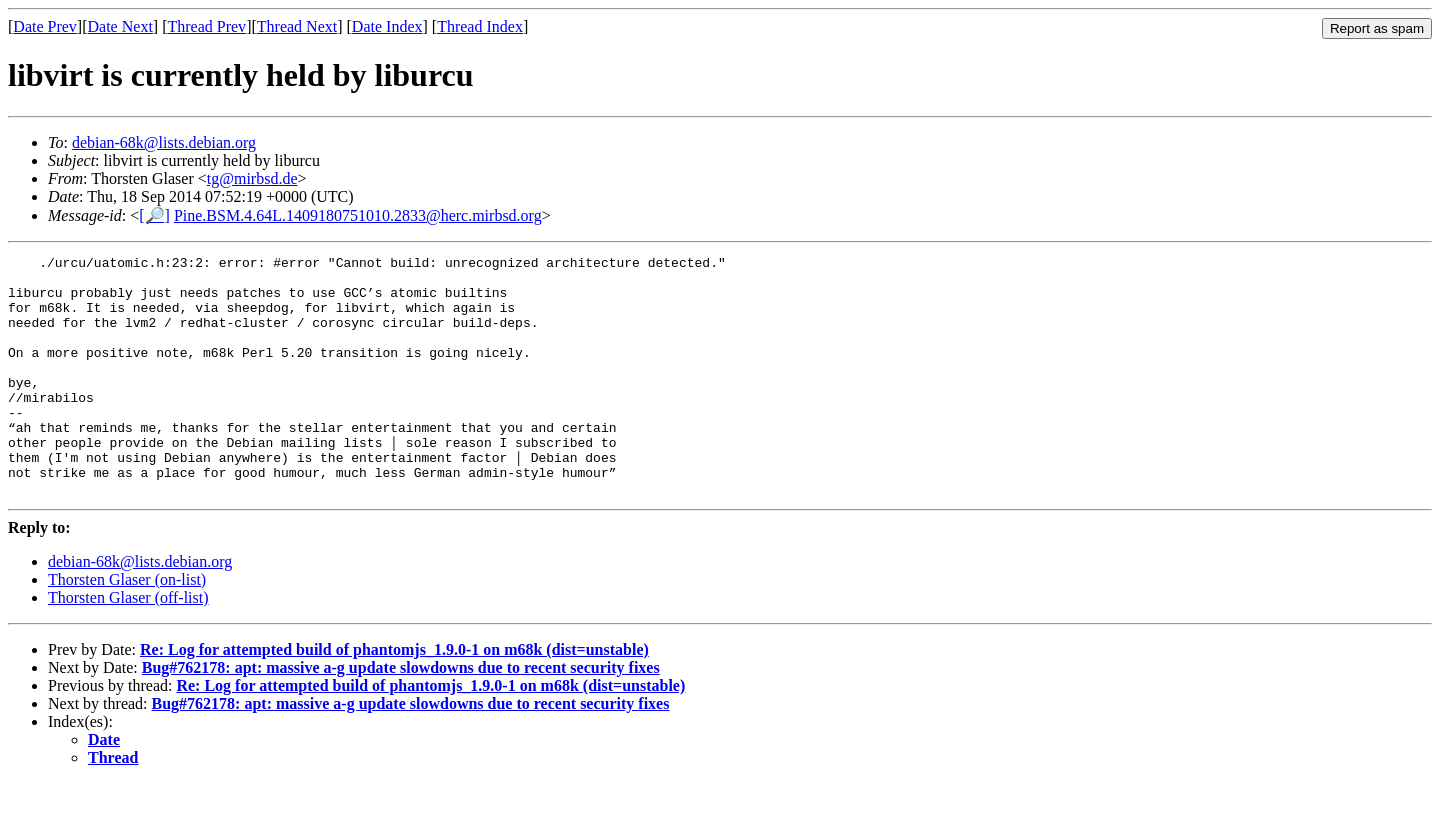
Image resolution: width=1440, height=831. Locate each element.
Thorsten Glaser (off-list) (128, 645)
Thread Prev (206, 26)
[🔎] (154, 215)
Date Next (120, 26)
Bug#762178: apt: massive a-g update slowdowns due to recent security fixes (401, 715)
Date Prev (45, 26)
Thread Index (480, 26)
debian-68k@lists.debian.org (164, 142)
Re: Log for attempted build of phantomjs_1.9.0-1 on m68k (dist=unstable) (394, 697)
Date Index (387, 26)
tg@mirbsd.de (252, 178)
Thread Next (297, 26)
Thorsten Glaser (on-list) (127, 627)
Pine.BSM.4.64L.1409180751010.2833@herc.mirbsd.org (358, 215)
